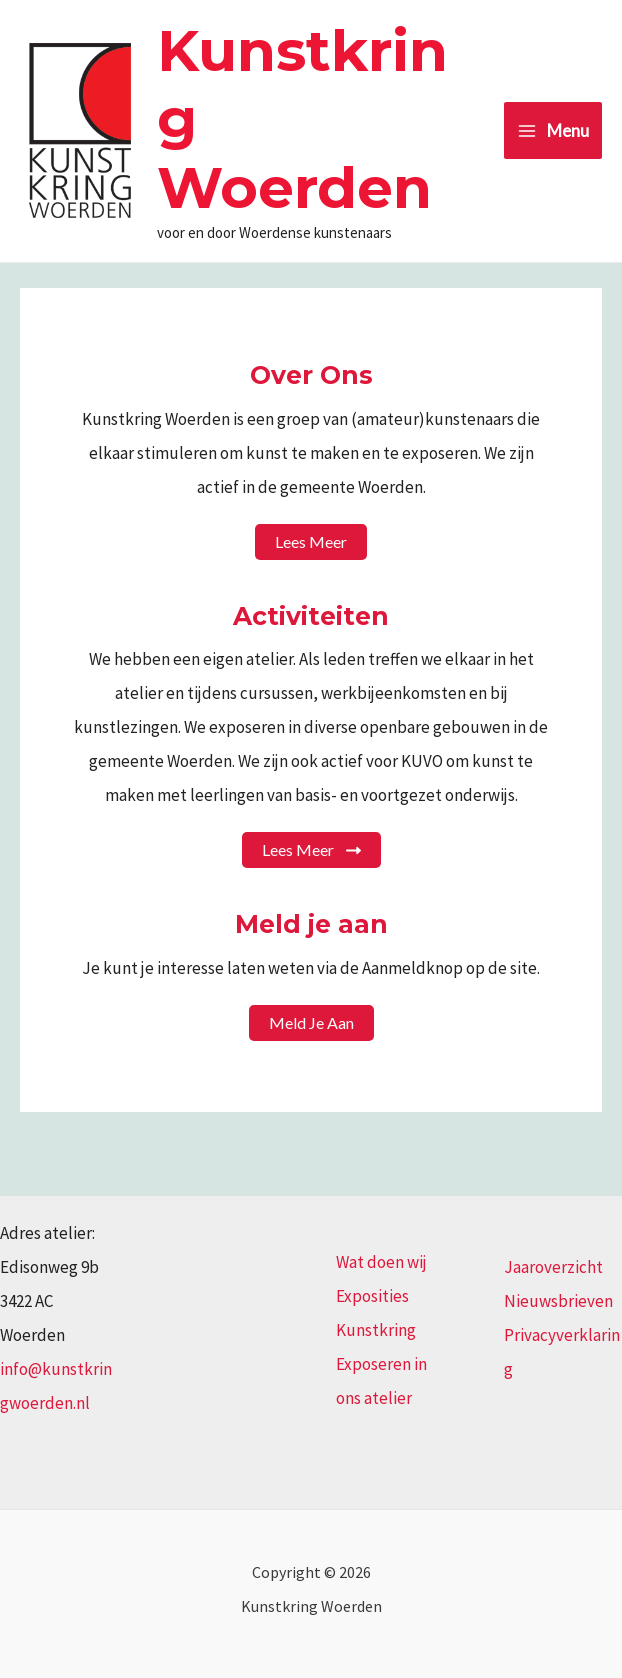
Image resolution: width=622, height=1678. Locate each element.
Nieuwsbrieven (558, 1301)
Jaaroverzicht (553, 1267)
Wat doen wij (381, 1262)
